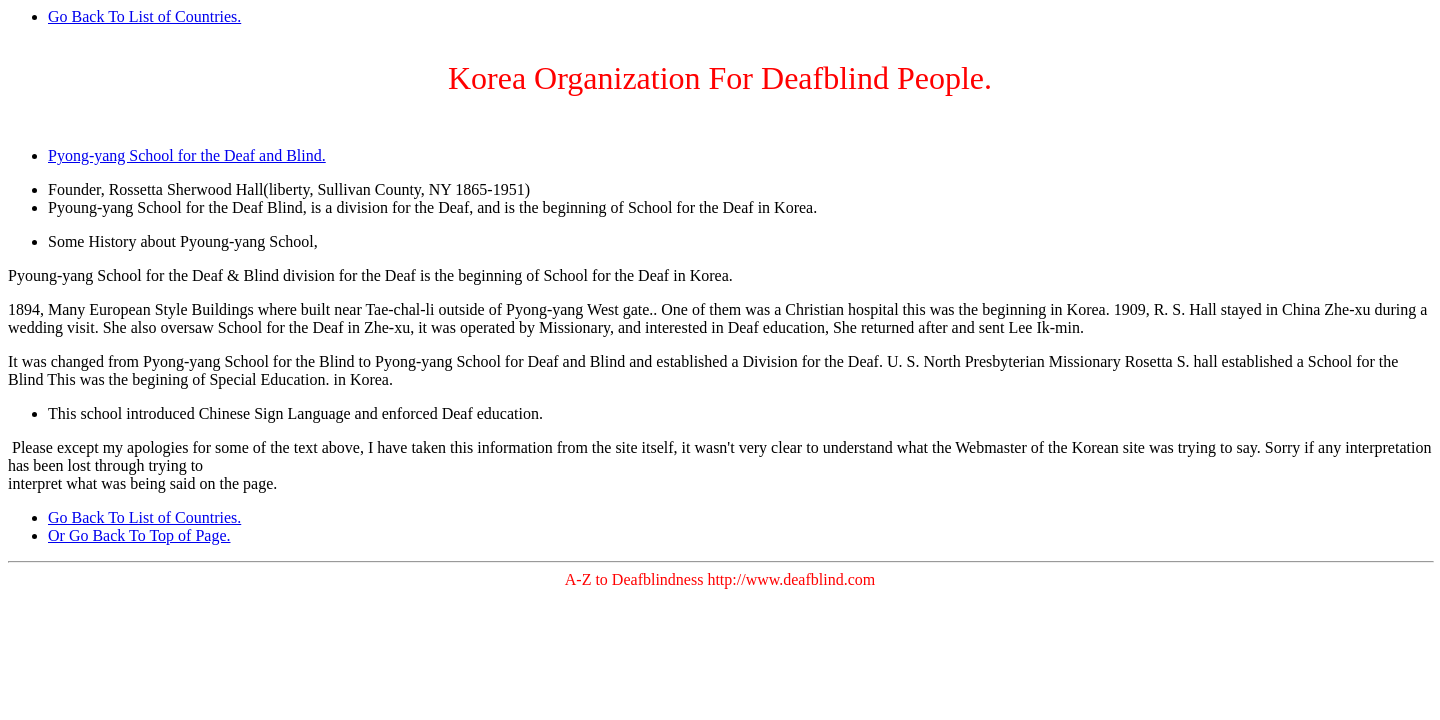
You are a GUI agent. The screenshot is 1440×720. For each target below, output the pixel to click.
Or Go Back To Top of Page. (139, 535)
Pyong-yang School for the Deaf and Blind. (187, 155)
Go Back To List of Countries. (144, 16)
